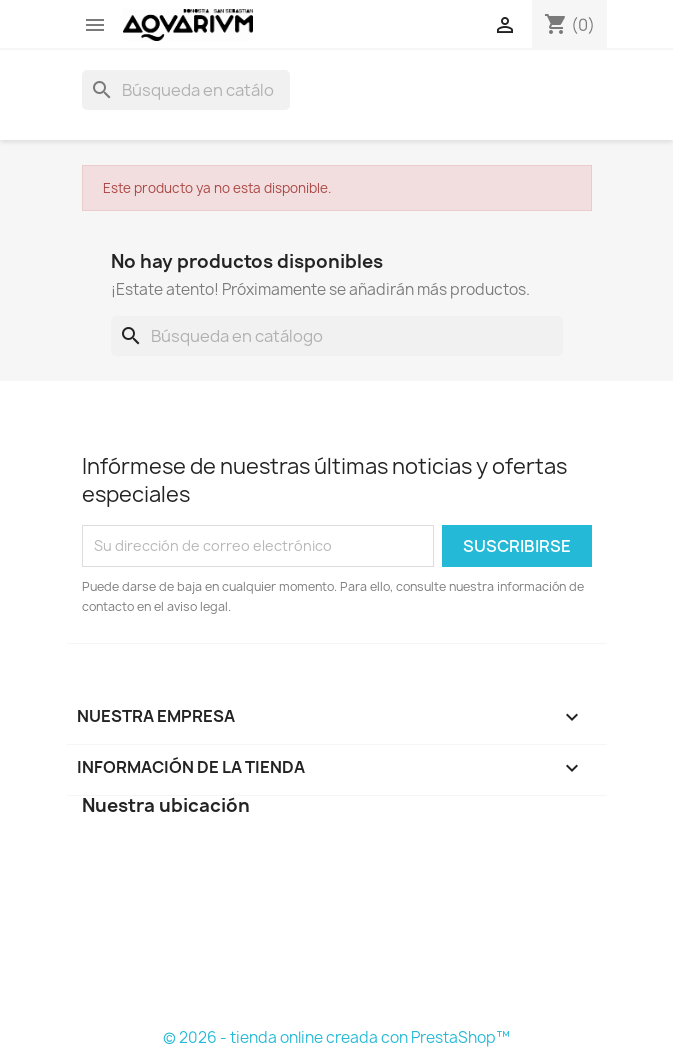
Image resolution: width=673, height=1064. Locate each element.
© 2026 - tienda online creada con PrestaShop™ (336, 1037)
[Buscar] (186, 90)
